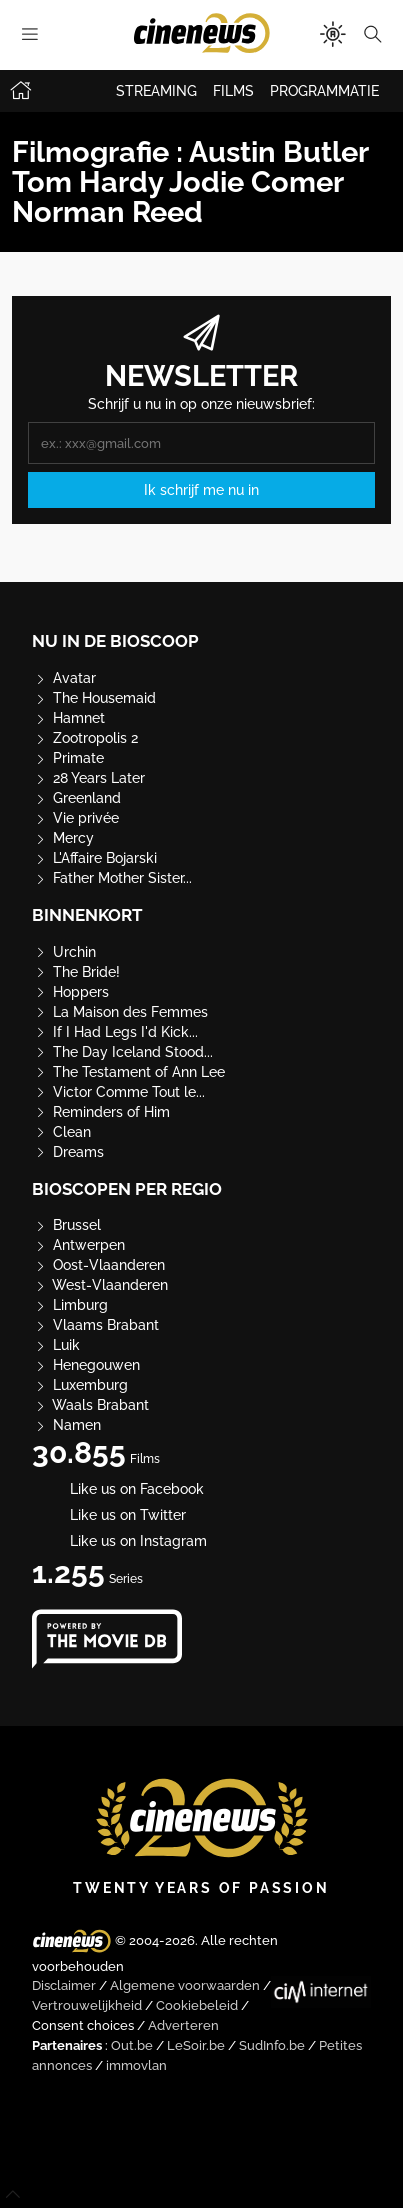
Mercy (63, 838)
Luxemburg (80, 1385)
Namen (66, 1425)
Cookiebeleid (197, 2005)
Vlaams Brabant (95, 1325)
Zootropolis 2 (85, 738)
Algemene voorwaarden (185, 1985)
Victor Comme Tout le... (118, 1092)
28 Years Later (88, 778)
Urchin (64, 952)
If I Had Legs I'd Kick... (115, 1032)
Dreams (68, 1152)
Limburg (70, 1305)
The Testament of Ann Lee (128, 1072)
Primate (68, 758)
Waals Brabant (90, 1405)
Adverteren (183, 2025)
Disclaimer (64, 1985)
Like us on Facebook (118, 1489)
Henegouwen (86, 1365)
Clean (61, 1132)
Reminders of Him (101, 1112)
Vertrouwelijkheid (87, 2005)
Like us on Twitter (109, 1515)
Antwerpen (78, 1245)
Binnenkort (87, 915)
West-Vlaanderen (100, 1285)
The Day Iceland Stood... (122, 1052)
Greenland (76, 798)
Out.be (132, 2045)
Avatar (64, 678)
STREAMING (156, 91)
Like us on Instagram (119, 1541)
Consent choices (83, 2025)
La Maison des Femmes (120, 1012)
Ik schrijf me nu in (201, 490)
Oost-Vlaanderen (98, 1265)
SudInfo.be (272, 2045)
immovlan (136, 2065)
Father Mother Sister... (112, 878)
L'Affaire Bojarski (94, 858)
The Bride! (76, 972)
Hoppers (70, 992)
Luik (56, 1345)
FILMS (233, 91)
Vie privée (75, 818)
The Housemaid (94, 698)
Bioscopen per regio (127, 1189)
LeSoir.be (196, 2045)
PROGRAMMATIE (324, 91)
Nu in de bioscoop (115, 641)
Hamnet (68, 718)
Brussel (66, 1225)
